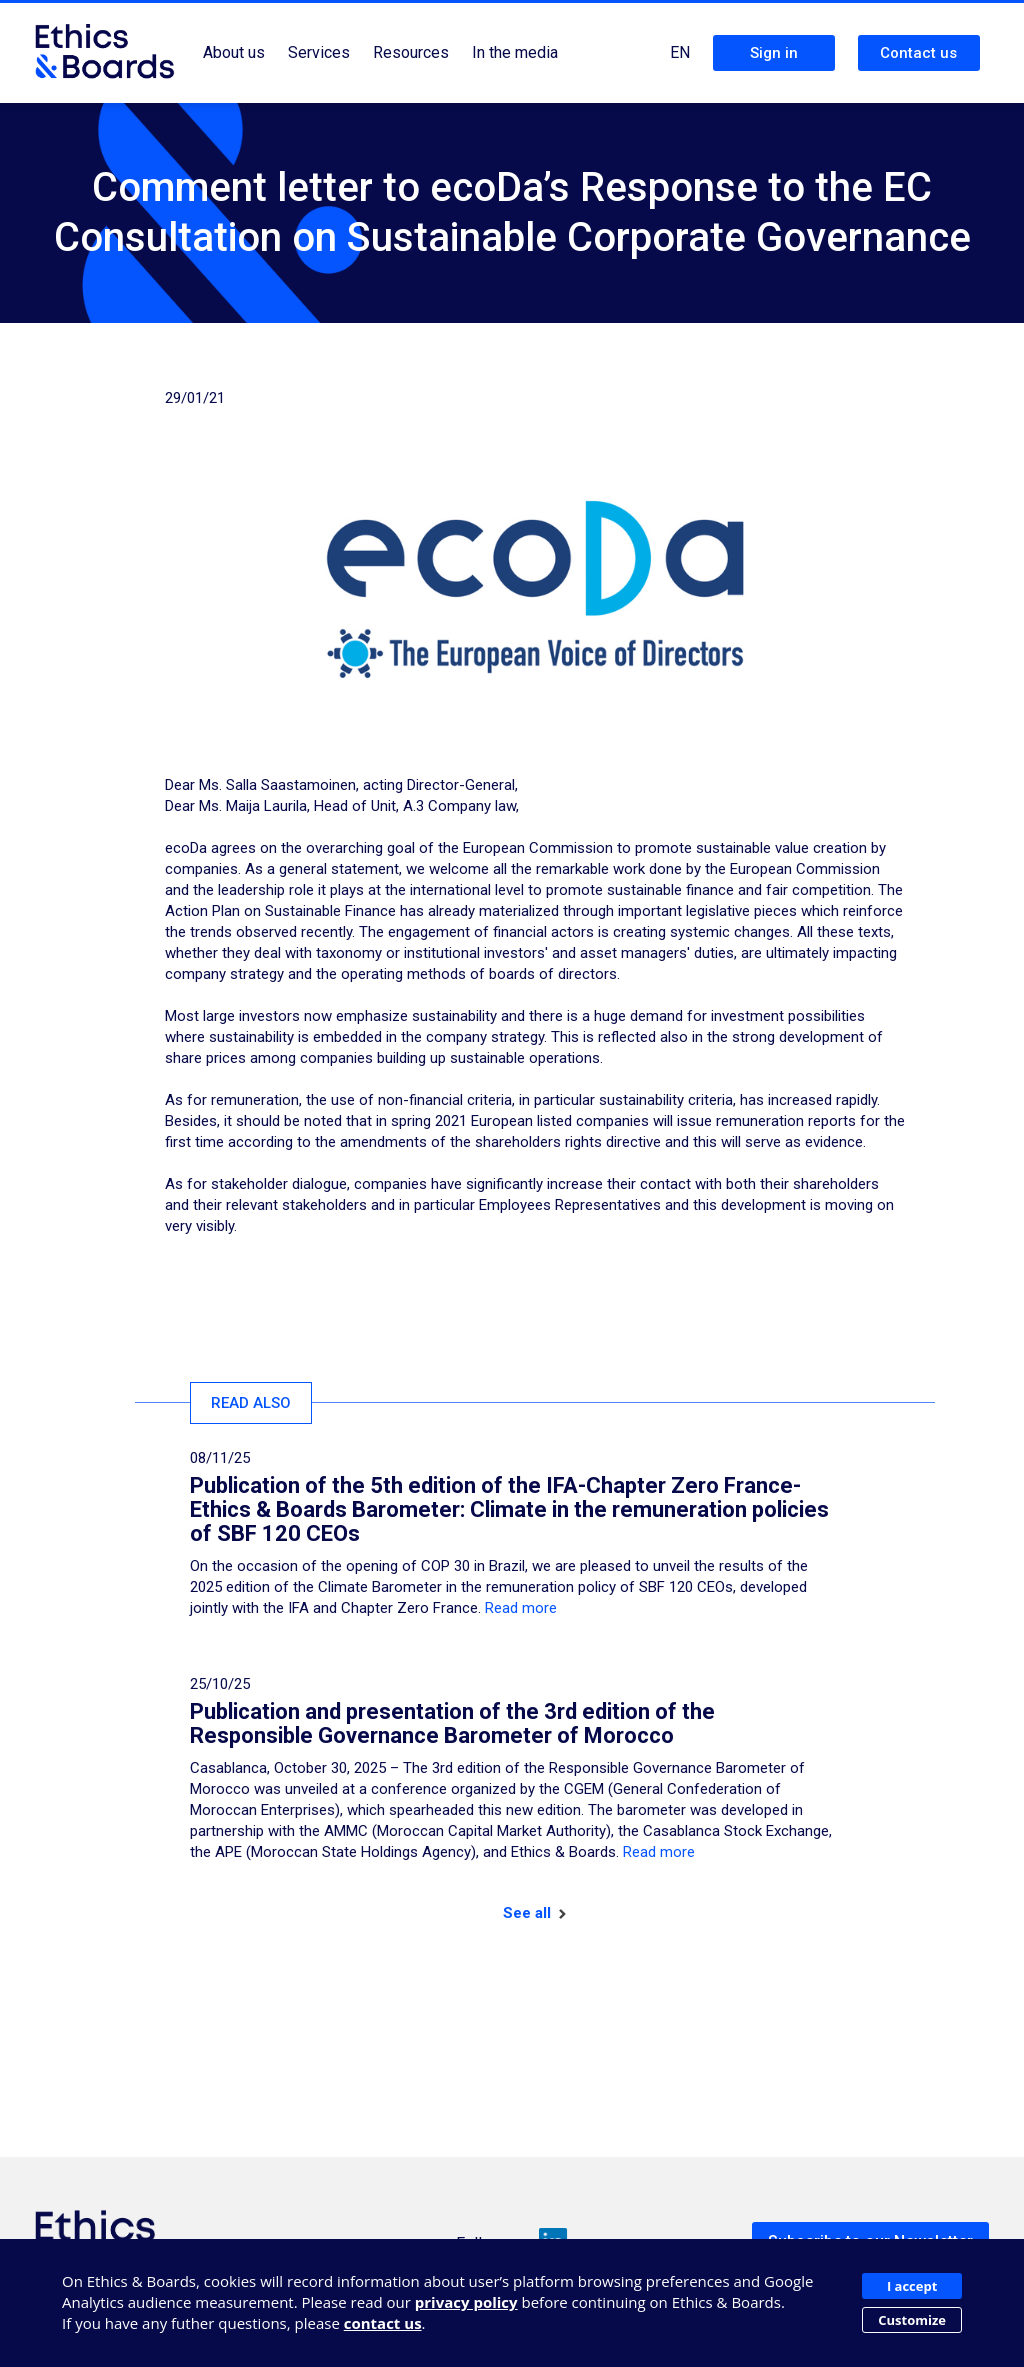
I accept (912, 2286)
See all (534, 1913)
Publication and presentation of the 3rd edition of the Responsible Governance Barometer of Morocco (452, 1723)
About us (234, 52)
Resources (411, 52)
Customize (912, 2320)
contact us (383, 2323)
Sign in (774, 53)
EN (680, 52)
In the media (515, 52)
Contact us (918, 53)
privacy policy (466, 2302)
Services (319, 52)
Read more (521, 1608)
